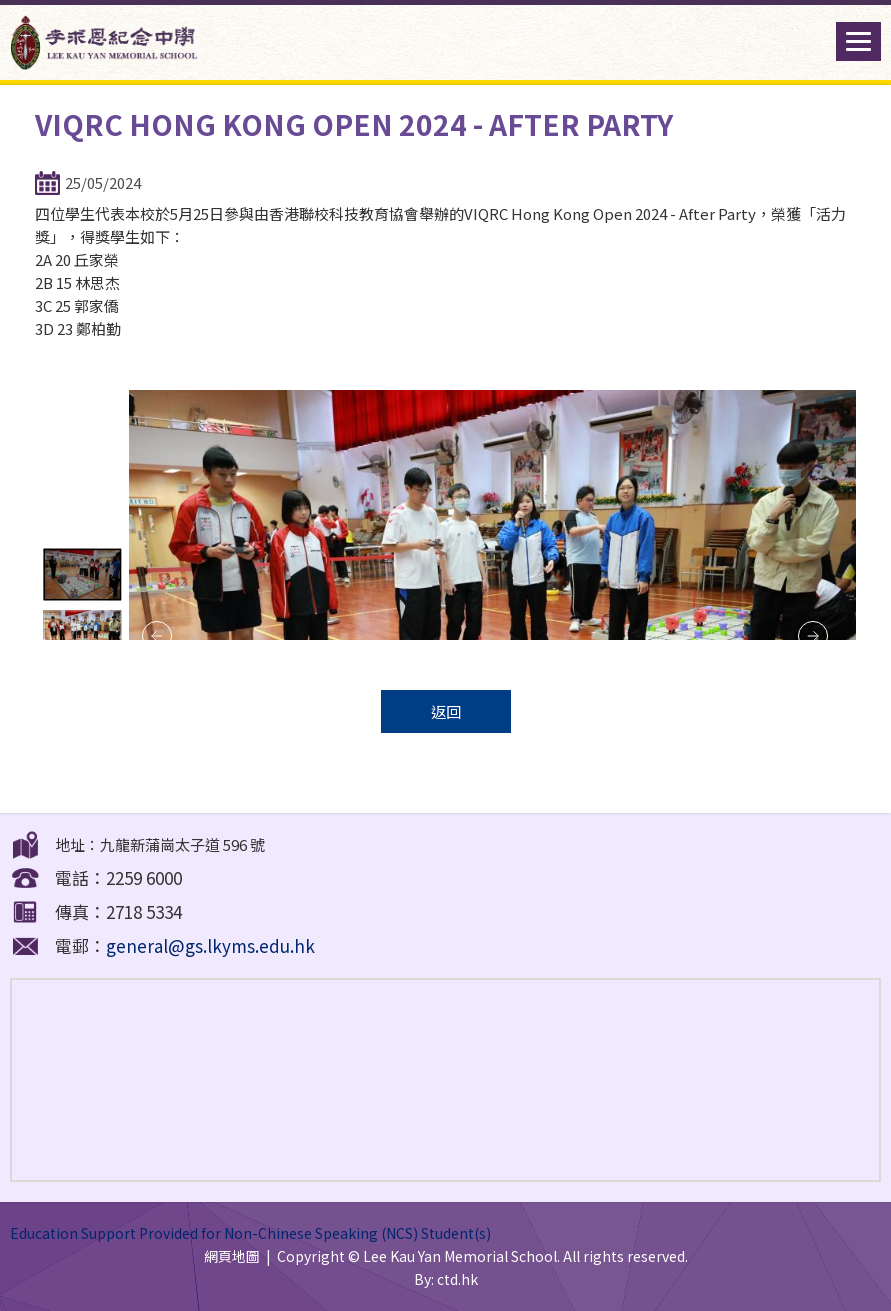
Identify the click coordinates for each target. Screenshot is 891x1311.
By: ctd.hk (446, 1279)
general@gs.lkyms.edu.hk (210, 945)
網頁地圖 (232, 1256)
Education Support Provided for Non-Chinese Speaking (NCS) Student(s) (250, 1233)
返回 (446, 711)
